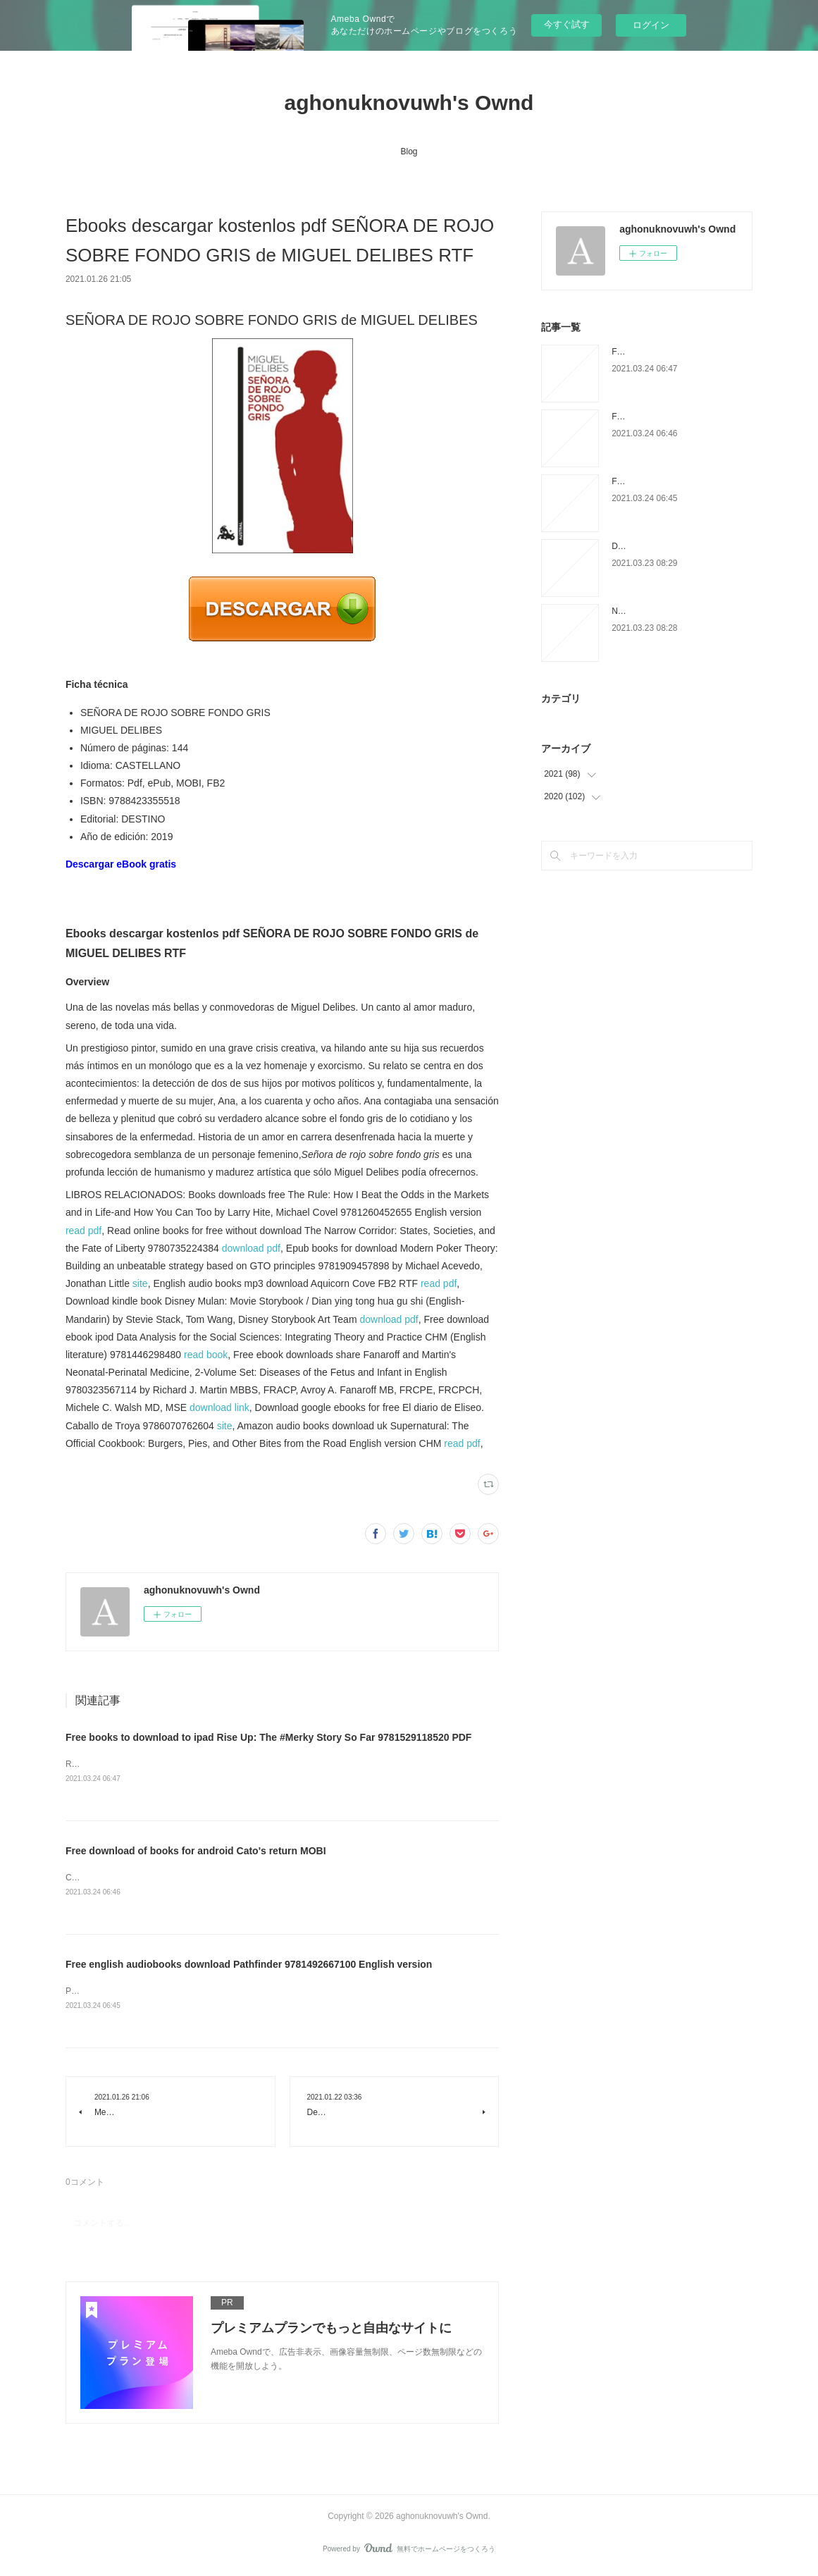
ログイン (651, 25)
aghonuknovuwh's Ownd (409, 102)
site (140, 1283)
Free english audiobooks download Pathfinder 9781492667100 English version (249, 1966)
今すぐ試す (567, 24)
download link (219, 1407)
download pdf (251, 1248)
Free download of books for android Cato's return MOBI (196, 1851)
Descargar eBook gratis (121, 864)
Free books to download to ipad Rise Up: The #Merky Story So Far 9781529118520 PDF (269, 1737)
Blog (408, 151)
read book (206, 1354)
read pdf (83, 1230)
